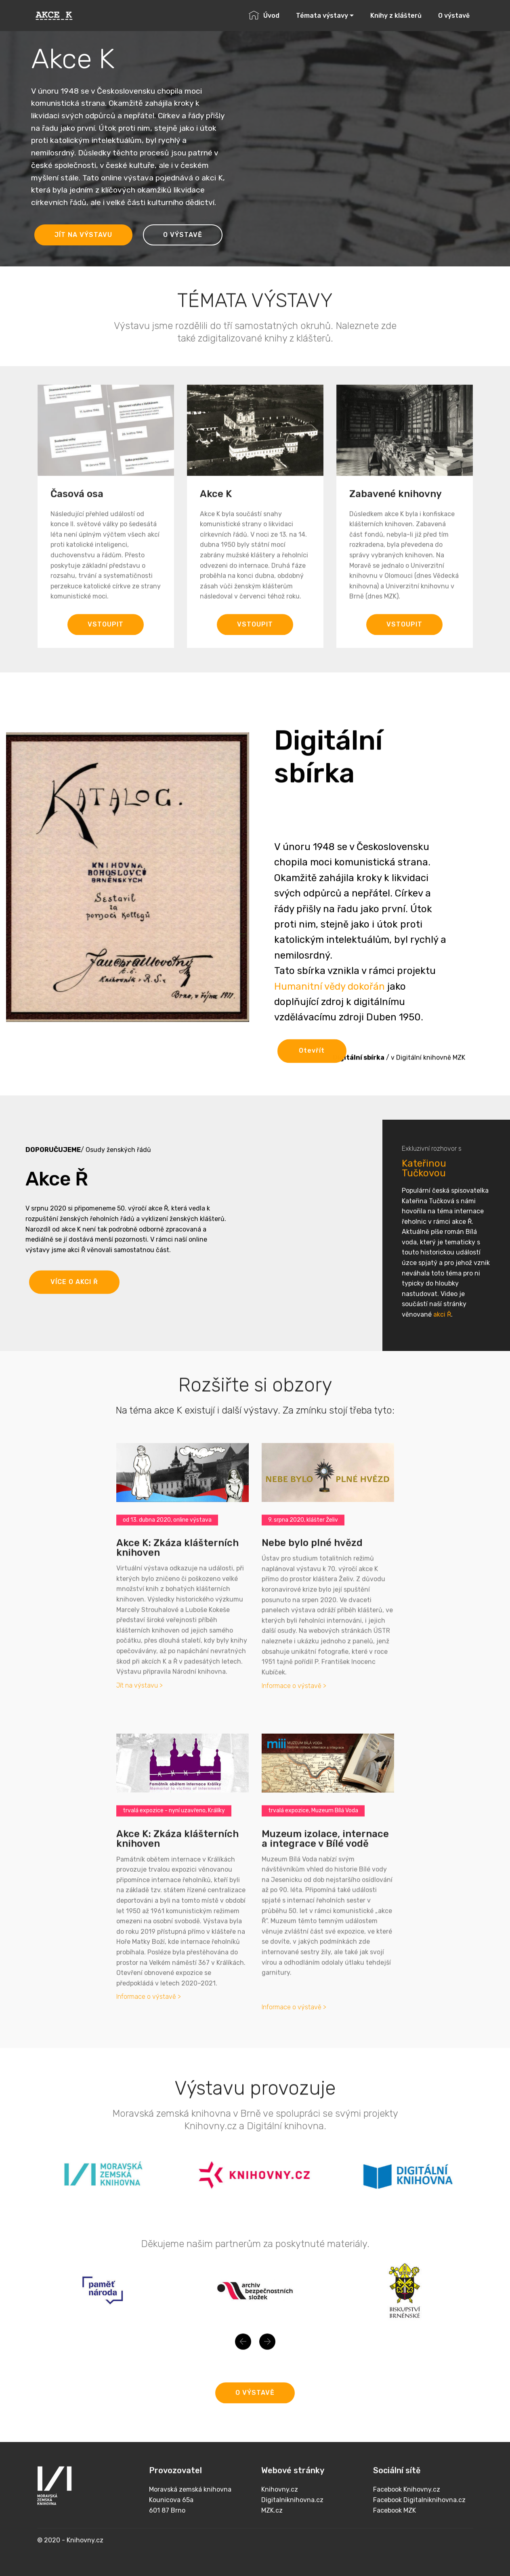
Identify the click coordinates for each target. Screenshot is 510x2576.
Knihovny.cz (279, 2519)
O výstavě (454, 15)
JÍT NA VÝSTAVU (83, 235)
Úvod (264, 15)
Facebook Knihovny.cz (406, 2519)
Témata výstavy (322, 15)
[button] (243, 2357)
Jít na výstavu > (139, 1685)
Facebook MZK (394, 2540)
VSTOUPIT (106, 644)
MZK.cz (272, 2540)
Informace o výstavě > (294, 1686)
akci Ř (442, 1443)
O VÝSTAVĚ (182, 235)
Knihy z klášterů (396, 15)
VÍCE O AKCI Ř (74, 1304)
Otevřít (312, 1073)
